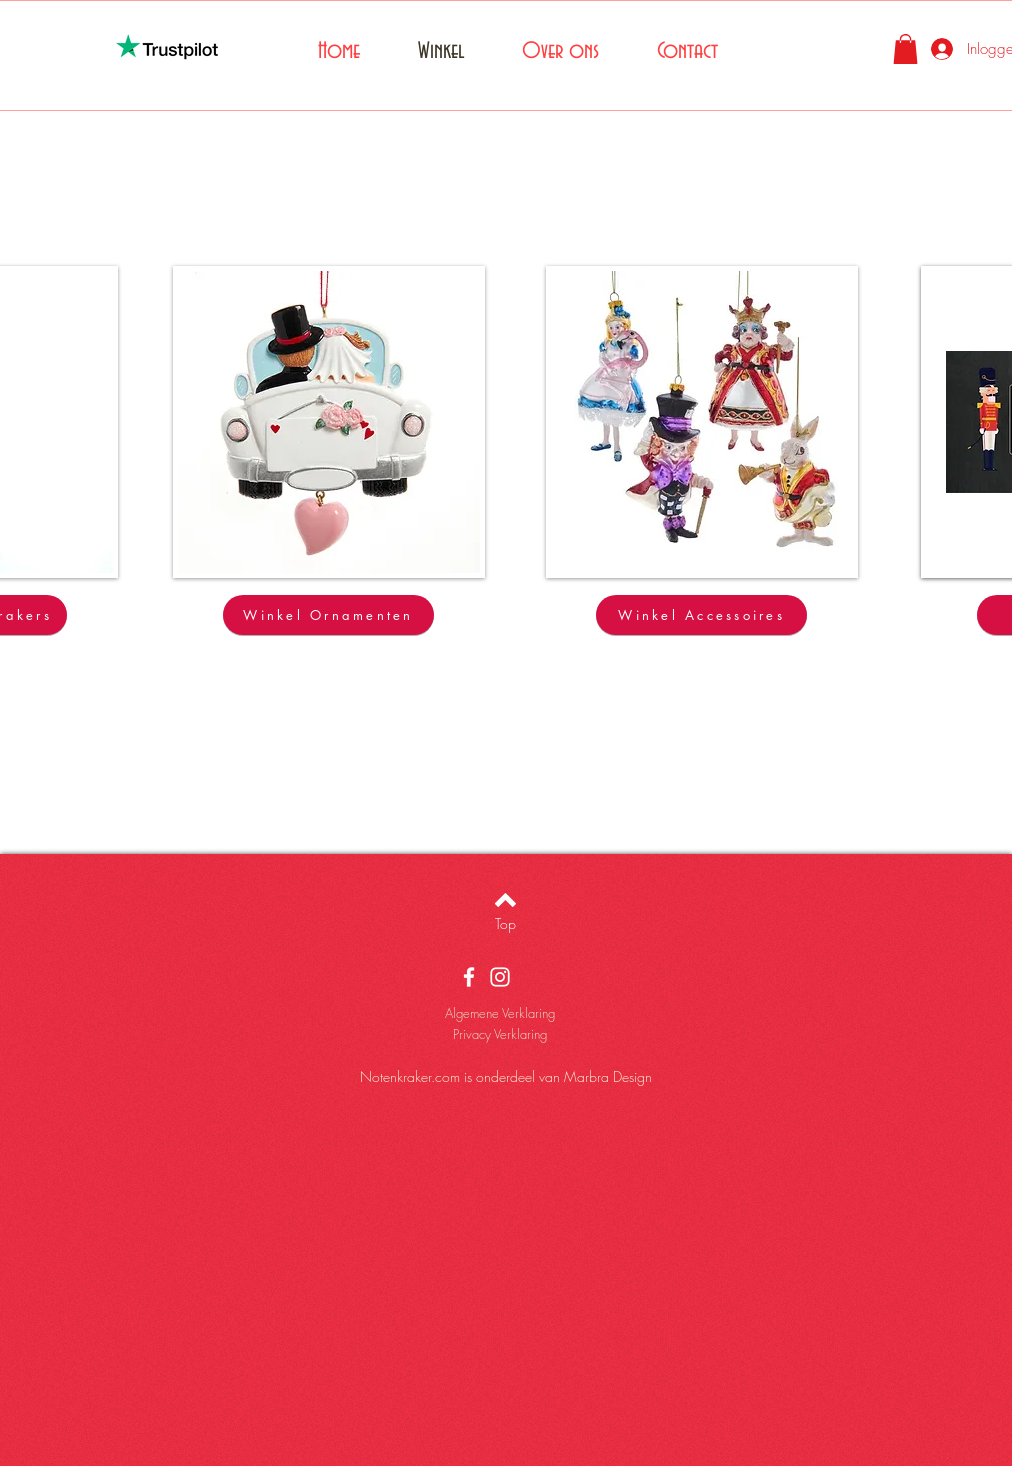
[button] (905, 49)
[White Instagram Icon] (500, 977)
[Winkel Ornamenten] (328, 615)
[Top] (505, 924)
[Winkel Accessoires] (701, 615)
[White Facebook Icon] (469, 977)
